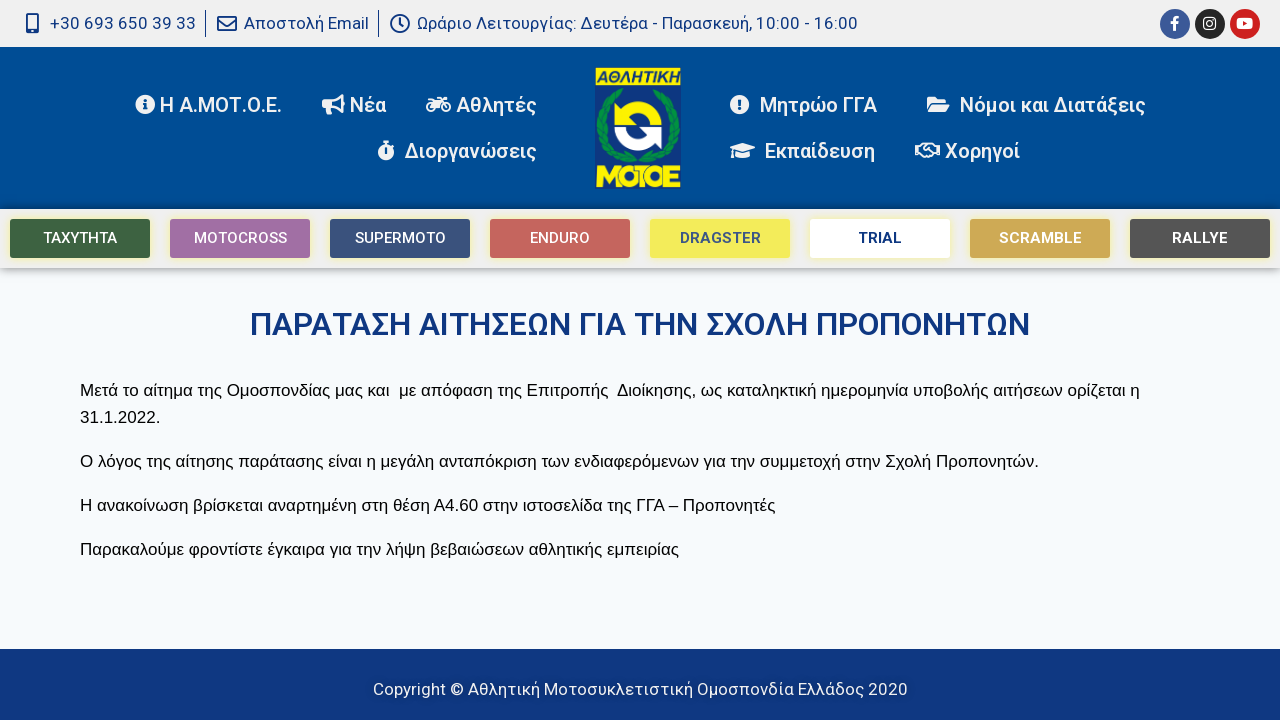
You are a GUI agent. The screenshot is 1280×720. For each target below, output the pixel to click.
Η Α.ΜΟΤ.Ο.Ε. (208, 105)
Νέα (354, 105)
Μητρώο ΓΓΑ (808, 105)
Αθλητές (486, 105)
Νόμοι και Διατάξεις (1036, 105)
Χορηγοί (967, 151)
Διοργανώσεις (462, 151)
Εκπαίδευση (802, 151)
